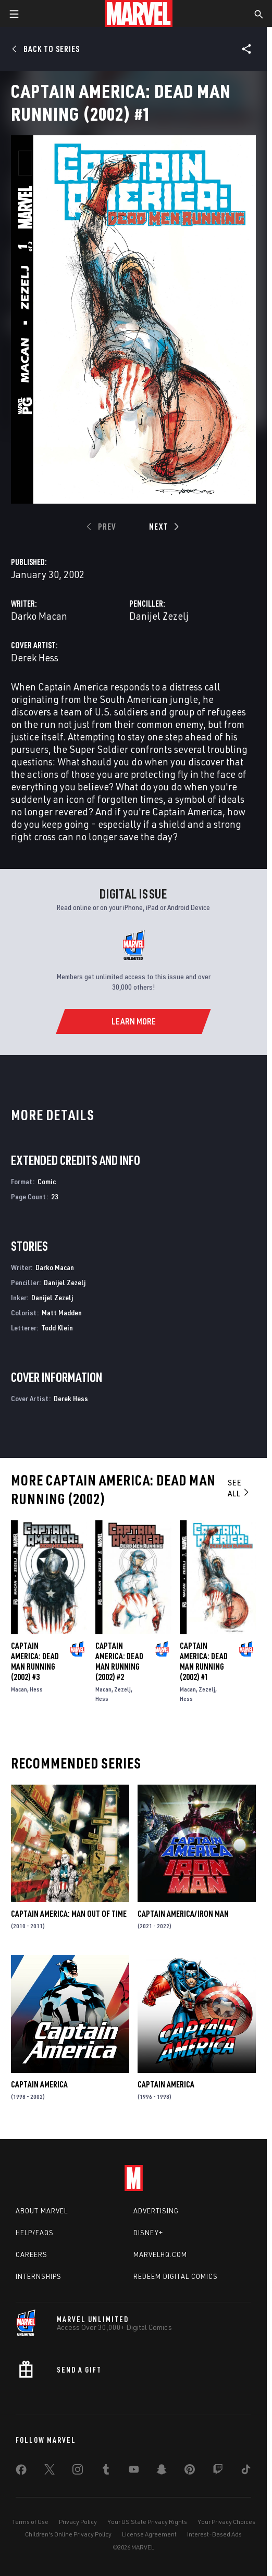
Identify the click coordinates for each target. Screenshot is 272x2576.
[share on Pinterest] (189, 2471)
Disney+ (148, 2232)
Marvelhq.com (160, 2254)
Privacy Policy (78, 2522)
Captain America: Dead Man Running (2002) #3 (35, 1661)
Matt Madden (62, 1312)
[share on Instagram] (77, 2471)
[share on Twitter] (49, 2471)
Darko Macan (39, 616)
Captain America (39, 2084)
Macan (19, 1689)
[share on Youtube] (134, 2471)
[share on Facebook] (21, 2472)
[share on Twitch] (218, 2471)
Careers (31, 2254)
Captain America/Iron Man (183, 1913)
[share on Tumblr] (106, 2471)
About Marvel (42, 2211)
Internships (38, 2276)
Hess (36, 1689)
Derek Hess (34, 657)
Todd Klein (57, 1327)
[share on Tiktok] (246, 2471)
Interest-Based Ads (214, 2534)
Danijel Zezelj (159, 616)
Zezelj (122, 1689)
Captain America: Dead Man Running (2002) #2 (119, 1661)
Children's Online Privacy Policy (68, 2534)
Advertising (156, 2211)
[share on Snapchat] (161, 2471)
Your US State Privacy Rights (147, 2522)
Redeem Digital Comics (175, 2276)
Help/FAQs (35, 2232)
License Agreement (149, 2534)
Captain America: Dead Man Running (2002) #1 (204, 1661)
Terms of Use (30, 2522)
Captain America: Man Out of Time (69, 1913)
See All (239, 1487)
